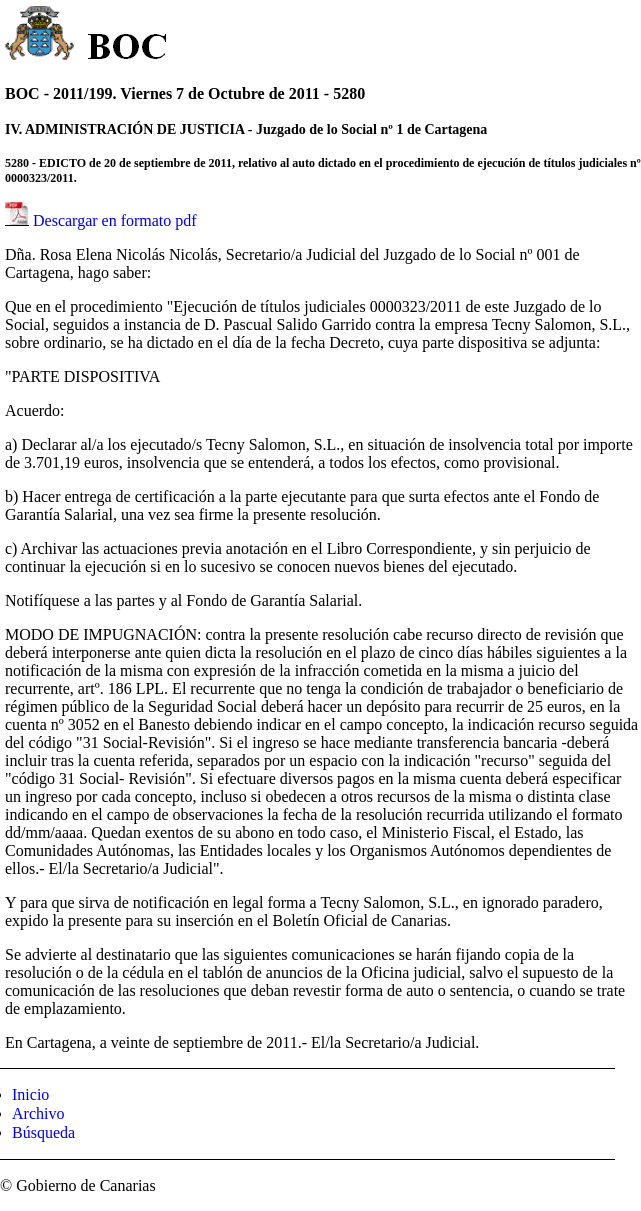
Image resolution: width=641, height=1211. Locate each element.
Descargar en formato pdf (115, 220)
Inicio (30, 1094)
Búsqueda (43, 1132)
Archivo (38, 1113)
